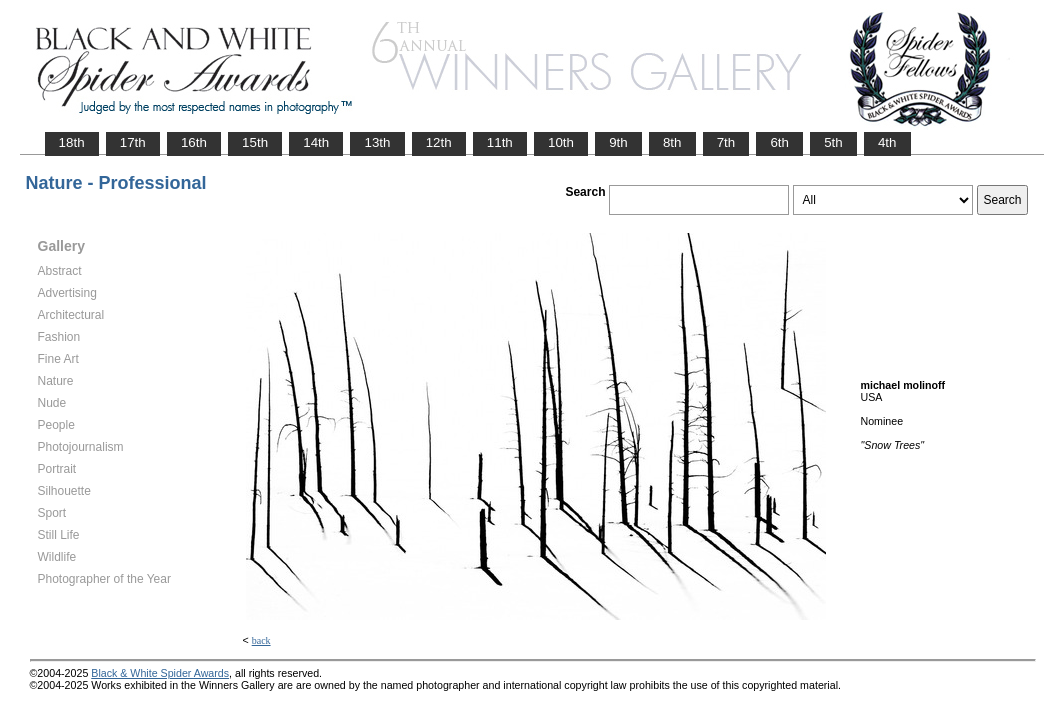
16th (194, 142)
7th (726, 142)
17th (133, 142)
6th (779, 142)
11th (500, 142)
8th (672, 142)
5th (833, 142)
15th (255, 142)
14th (316, 142)
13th (377, 142)
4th (887, 142)
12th (439, 142)
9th (618, 142)
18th (72, 142)
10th (561, 142)
